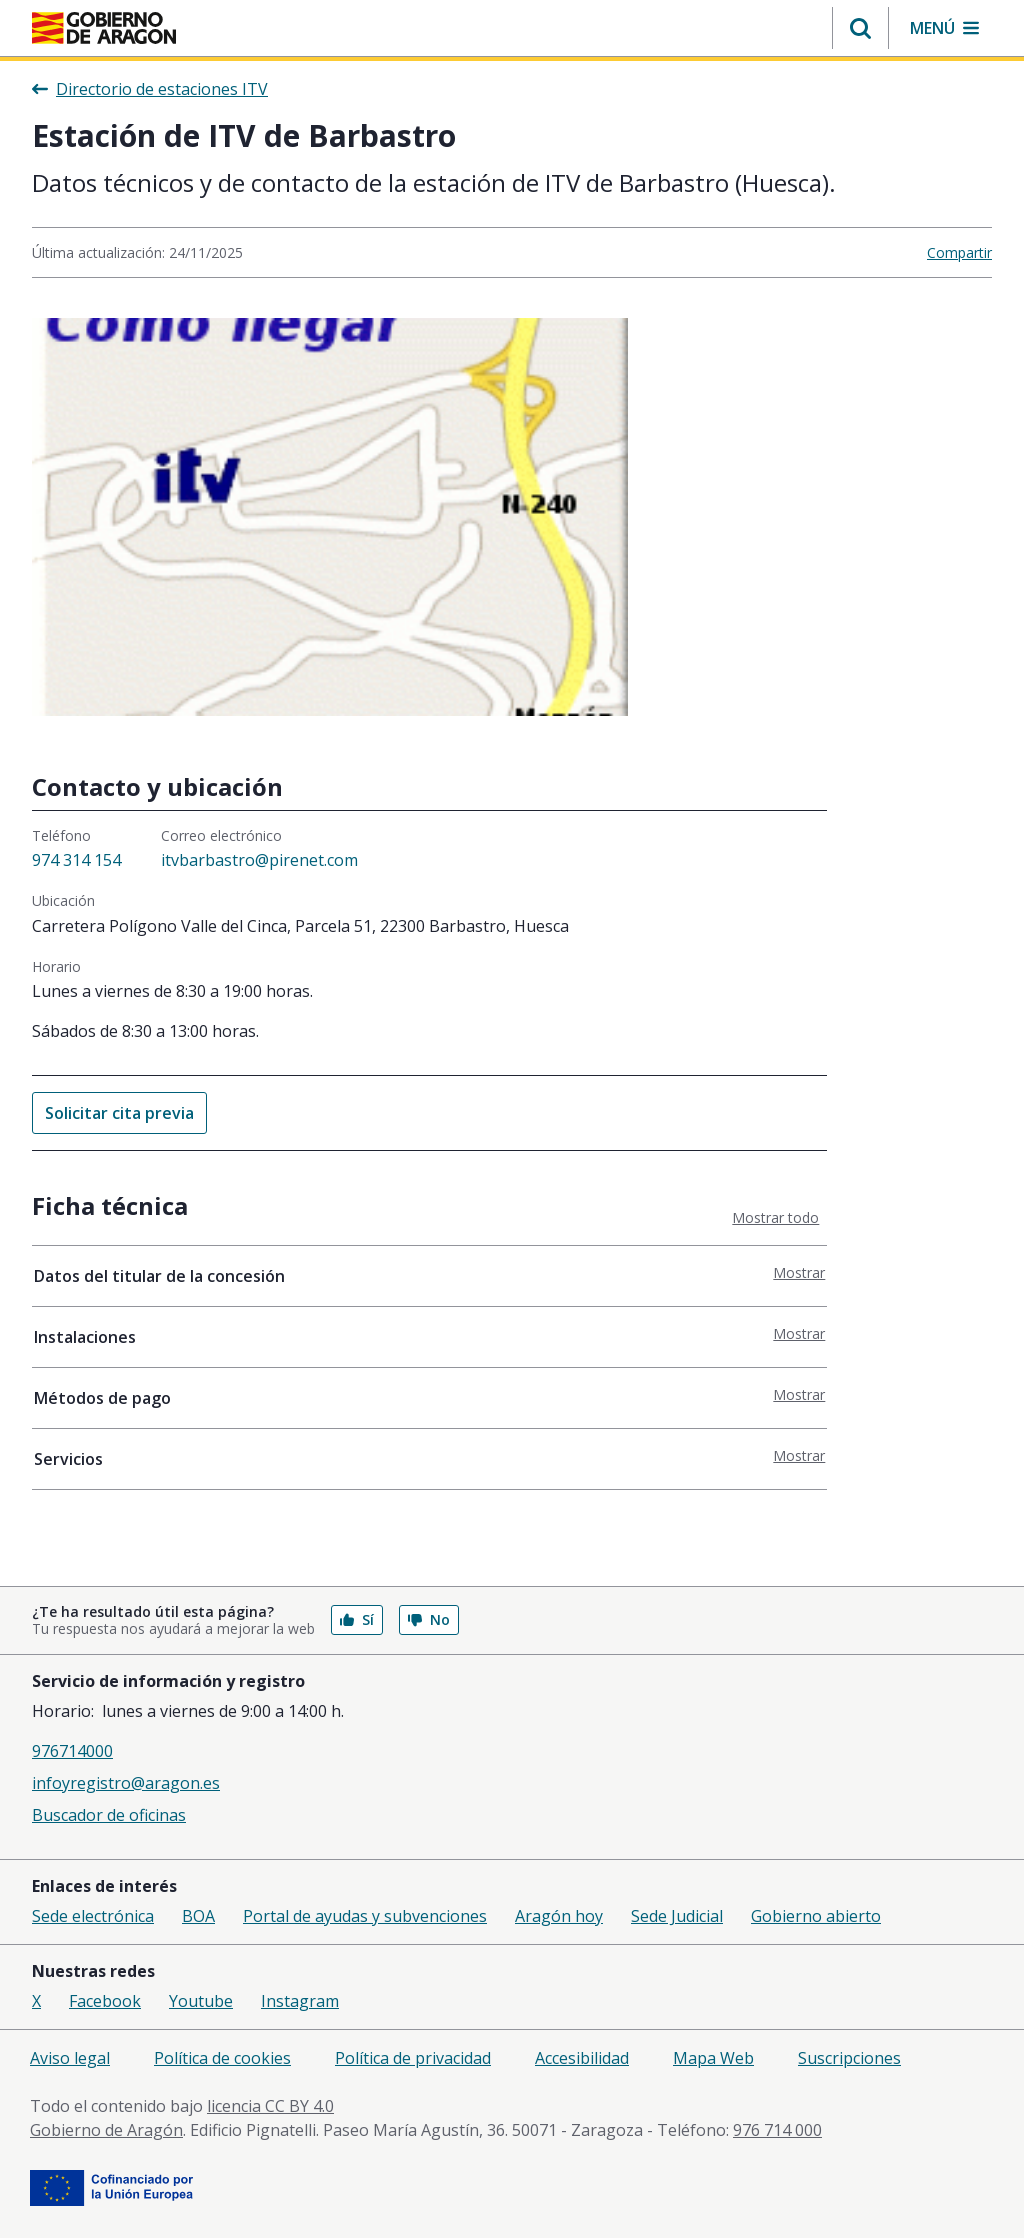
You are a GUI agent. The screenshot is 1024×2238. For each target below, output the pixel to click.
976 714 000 (777, 2130)
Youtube (201, 2001)
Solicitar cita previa (119, 1113)
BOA (198, 1916)
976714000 (72, 1751)
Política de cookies (222, 2058)
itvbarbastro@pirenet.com (259, 860)
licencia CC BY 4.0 (270, 2106)
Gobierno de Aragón (106, 2130)
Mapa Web (713, 2058)
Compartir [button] (959, 252)
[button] (860, 28)
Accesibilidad (582, 2058)
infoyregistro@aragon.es (126, 1783)
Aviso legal (70, 2058)
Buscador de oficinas (109, 1815)
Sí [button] (357, 1619)
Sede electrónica (93, 1916)
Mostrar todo (775, 1217)
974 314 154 (76, 860)
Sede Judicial (677, 1916)
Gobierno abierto (816, 1916)
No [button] (429, 1619)
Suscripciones (849, 2058)
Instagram (300, 2001)
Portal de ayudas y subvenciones (365, 1916)
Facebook (105, 2001)
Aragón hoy (559, 1916)
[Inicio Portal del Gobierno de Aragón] (104, 28)
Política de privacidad (413, 2058)
